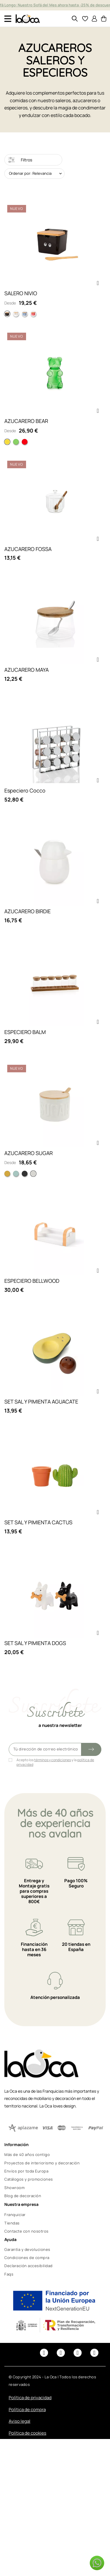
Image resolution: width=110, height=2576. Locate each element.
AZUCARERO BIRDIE (27, 911)
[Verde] (16, 442)
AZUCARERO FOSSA (28, 548)
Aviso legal (19, 2421)
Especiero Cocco (24, 790)
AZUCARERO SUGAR (28, 1153)
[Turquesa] (16, 1174)
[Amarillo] (7, 442)
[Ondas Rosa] (33, 314)
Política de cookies (27, 2433)
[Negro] (25, 1174)
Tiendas (12, 2223)
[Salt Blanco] (16, 314)
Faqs (8, 2274)
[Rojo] (25, 442)
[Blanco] (33, 1174)
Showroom (14, 2187)
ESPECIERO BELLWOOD (31, 1280)
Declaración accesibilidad (28, 2265)
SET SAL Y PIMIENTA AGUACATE (41, 1401)
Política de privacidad (30, 2398)
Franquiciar (15, 2214)
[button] (97, 283)
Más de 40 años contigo (27, 2154)
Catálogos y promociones (28, 2179)
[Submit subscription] (91, 1749)
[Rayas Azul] (25, 314)
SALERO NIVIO (20, 293)
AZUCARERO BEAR (26, 420)
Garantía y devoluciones (27, 2249)
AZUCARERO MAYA (26, 669)
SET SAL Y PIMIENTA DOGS (35, 1643)
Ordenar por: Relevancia (30, 173)
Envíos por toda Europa (26, 2171)
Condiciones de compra (27, 2257)
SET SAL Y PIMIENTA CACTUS (38, 1522)
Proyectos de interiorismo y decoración (42, 2163)
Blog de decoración (22, 2195)
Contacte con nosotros (26, 2231)
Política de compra (27, 2409)
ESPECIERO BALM (25, 1031)
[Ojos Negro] (7, 314)
